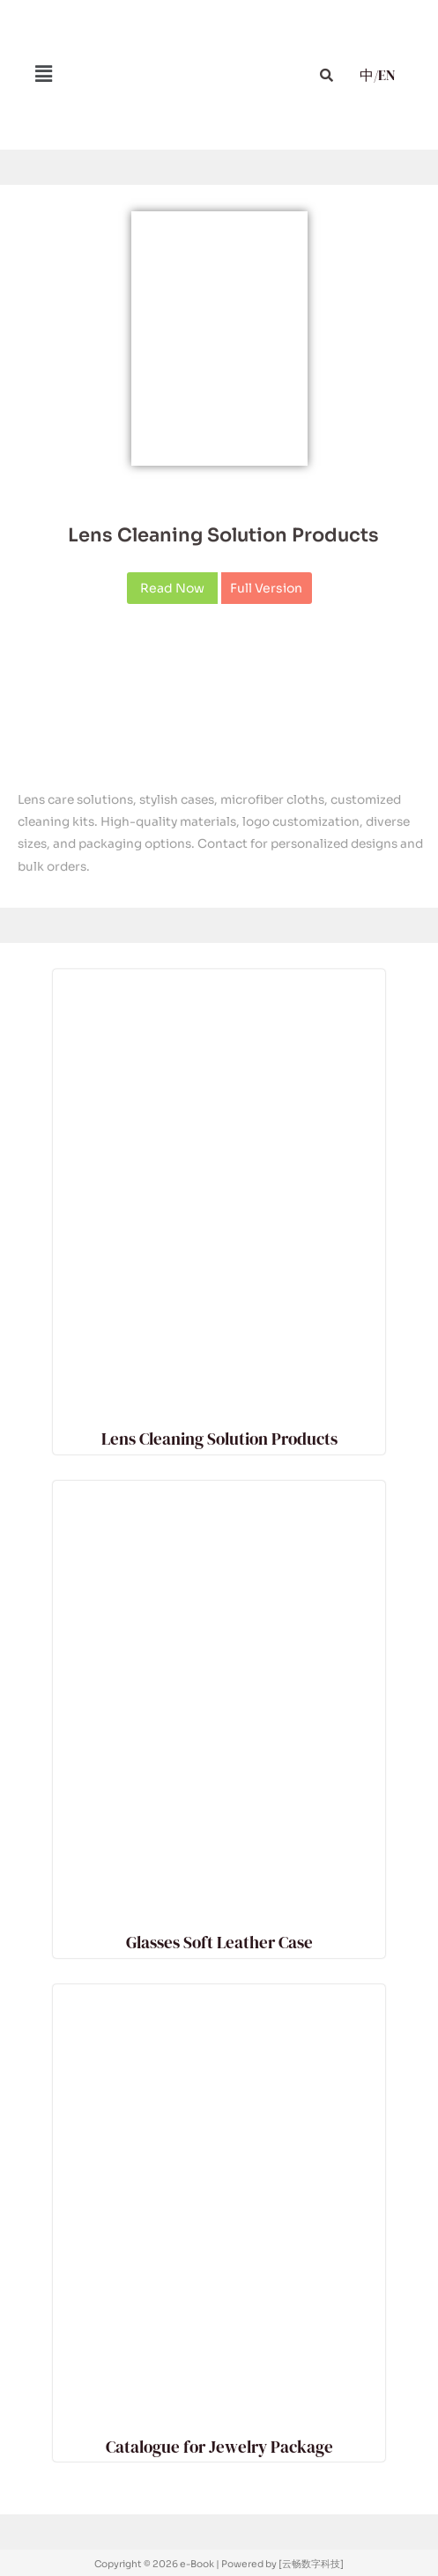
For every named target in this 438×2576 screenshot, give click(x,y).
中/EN (377, 75)
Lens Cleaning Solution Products (223, 535)
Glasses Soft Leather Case (219, 1942)
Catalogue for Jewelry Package (219, 2446)
